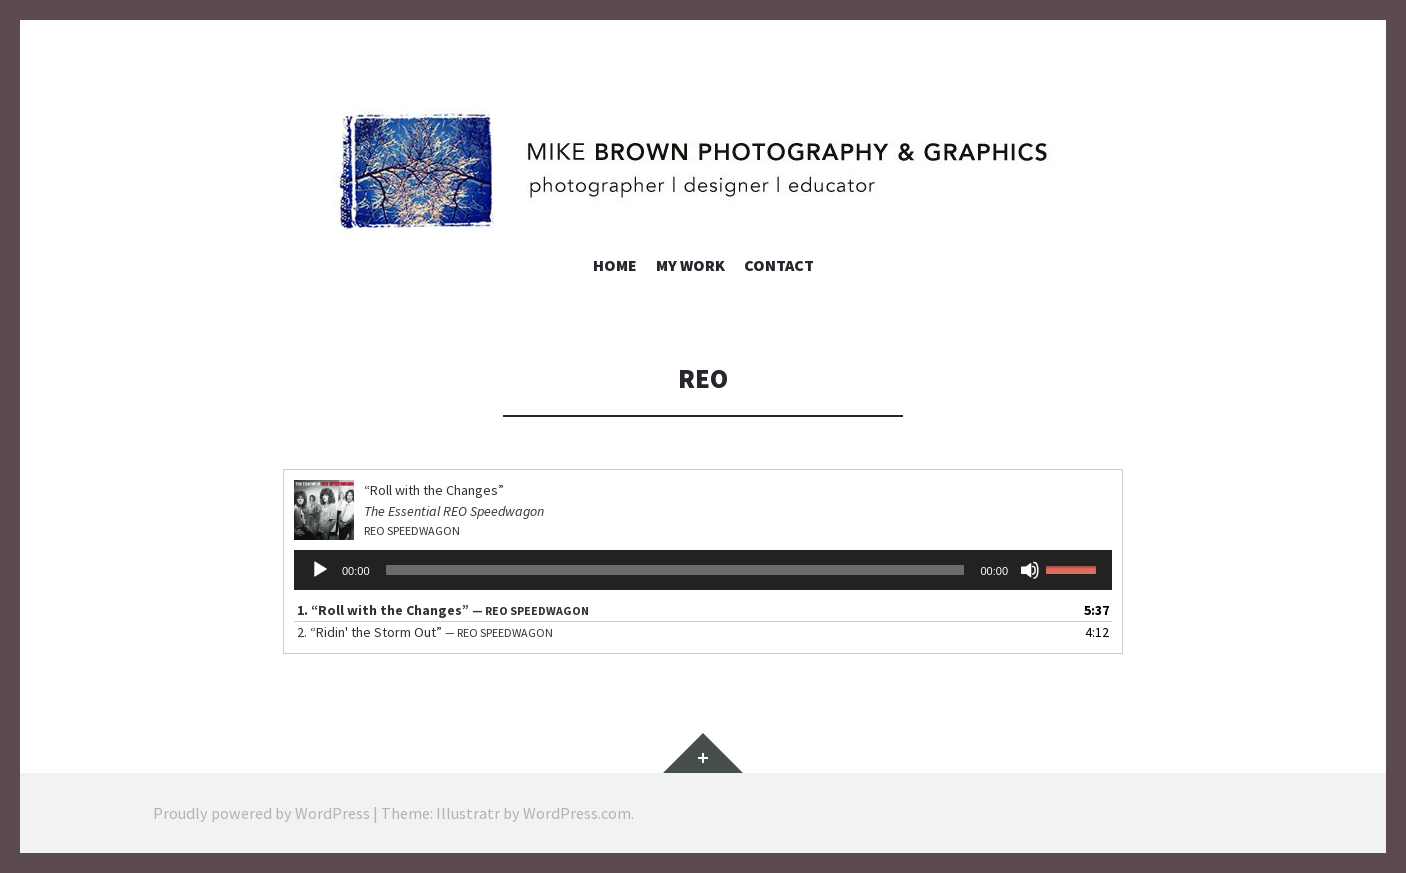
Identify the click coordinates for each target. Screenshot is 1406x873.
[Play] (320, 570)
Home (615, 265)
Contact (779, 265)
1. (443, 610)
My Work (690, 265)
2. (425, 632)
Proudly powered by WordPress (261, 813)
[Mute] (1030, 570)
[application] (703, 570)
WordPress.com (577, 813)
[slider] (675, 570)
